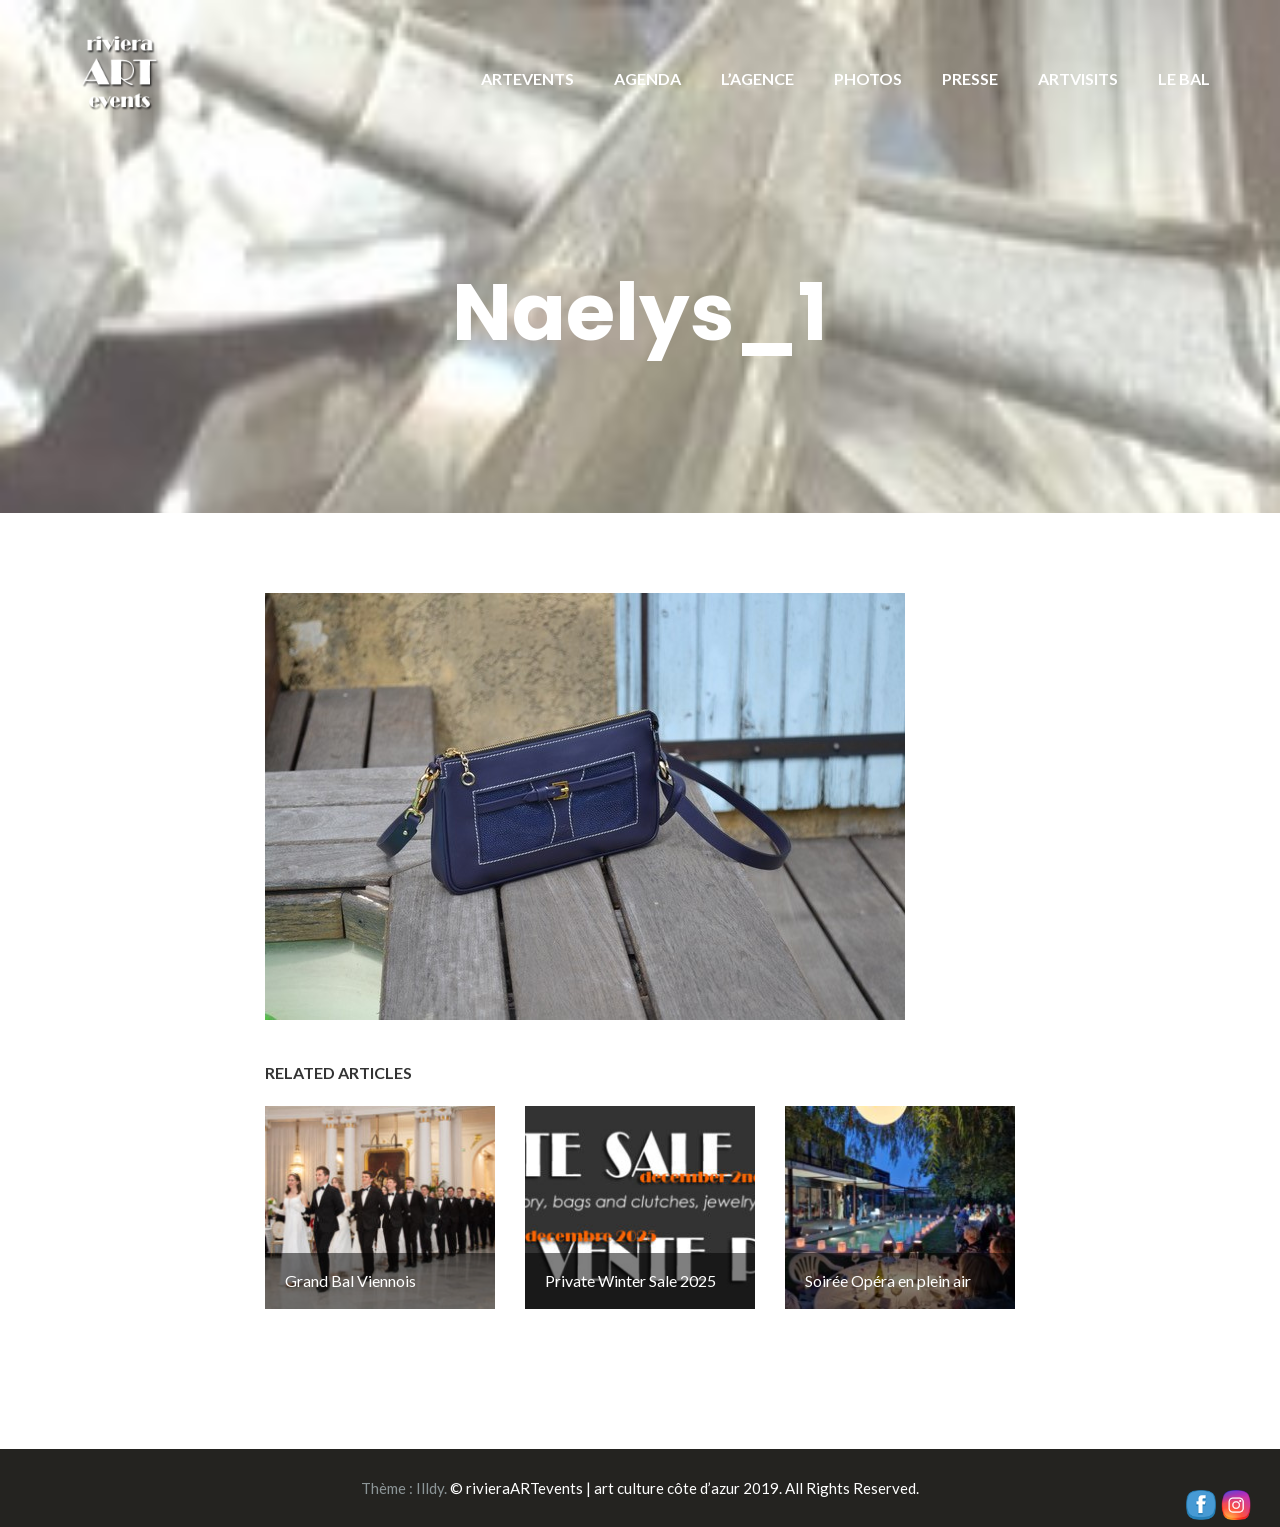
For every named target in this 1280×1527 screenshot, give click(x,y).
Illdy (430, 1488)
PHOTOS (868, 78)
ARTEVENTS (527, 78)
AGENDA (647, 78)
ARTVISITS (1078, 78)
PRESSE (970, 78)
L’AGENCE (757, 78)
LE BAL (1184, 78)
